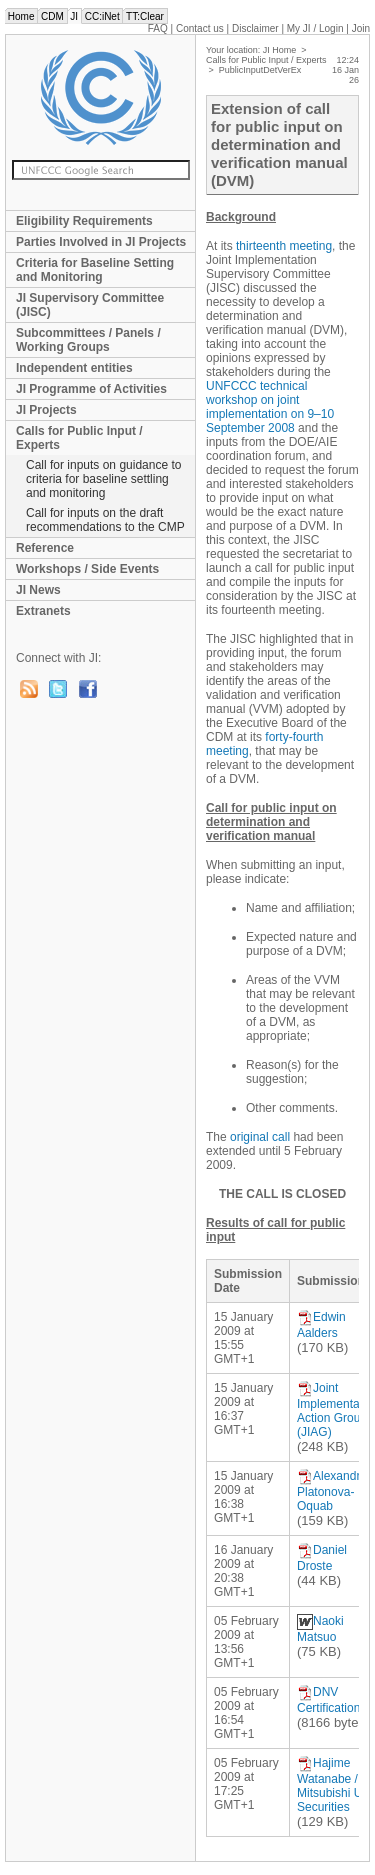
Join (361, 28)
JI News (38, 590)
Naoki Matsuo (320, 1629)
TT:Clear (144, 16)
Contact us (200, 28)
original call (260, 1137)
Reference (45, 548)
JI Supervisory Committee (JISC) (90, 305)
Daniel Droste (322, 1558)
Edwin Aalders (321, 1325)
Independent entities (74, 368)
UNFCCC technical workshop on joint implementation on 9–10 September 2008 (270, 407)
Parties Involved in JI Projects (101, 242)
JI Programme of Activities (91, 389)
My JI (315, 28)
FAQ (158, 28)
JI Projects (46, 410)
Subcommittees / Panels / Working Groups (88, 340)
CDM (52, 16)
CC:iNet (102, 16)
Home (21, 16)
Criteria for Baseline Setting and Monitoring (95, 270)
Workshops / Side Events (87, 569)
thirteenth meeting (284, 246)
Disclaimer (255, 28)
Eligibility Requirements (84, 221)
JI (74, 16)
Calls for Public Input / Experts (79, 438)
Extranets (43, 611)
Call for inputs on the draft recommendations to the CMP (105, 520)
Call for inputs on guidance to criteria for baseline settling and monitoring (103, 479)
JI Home (280, 50)
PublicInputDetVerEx (260, 70)
